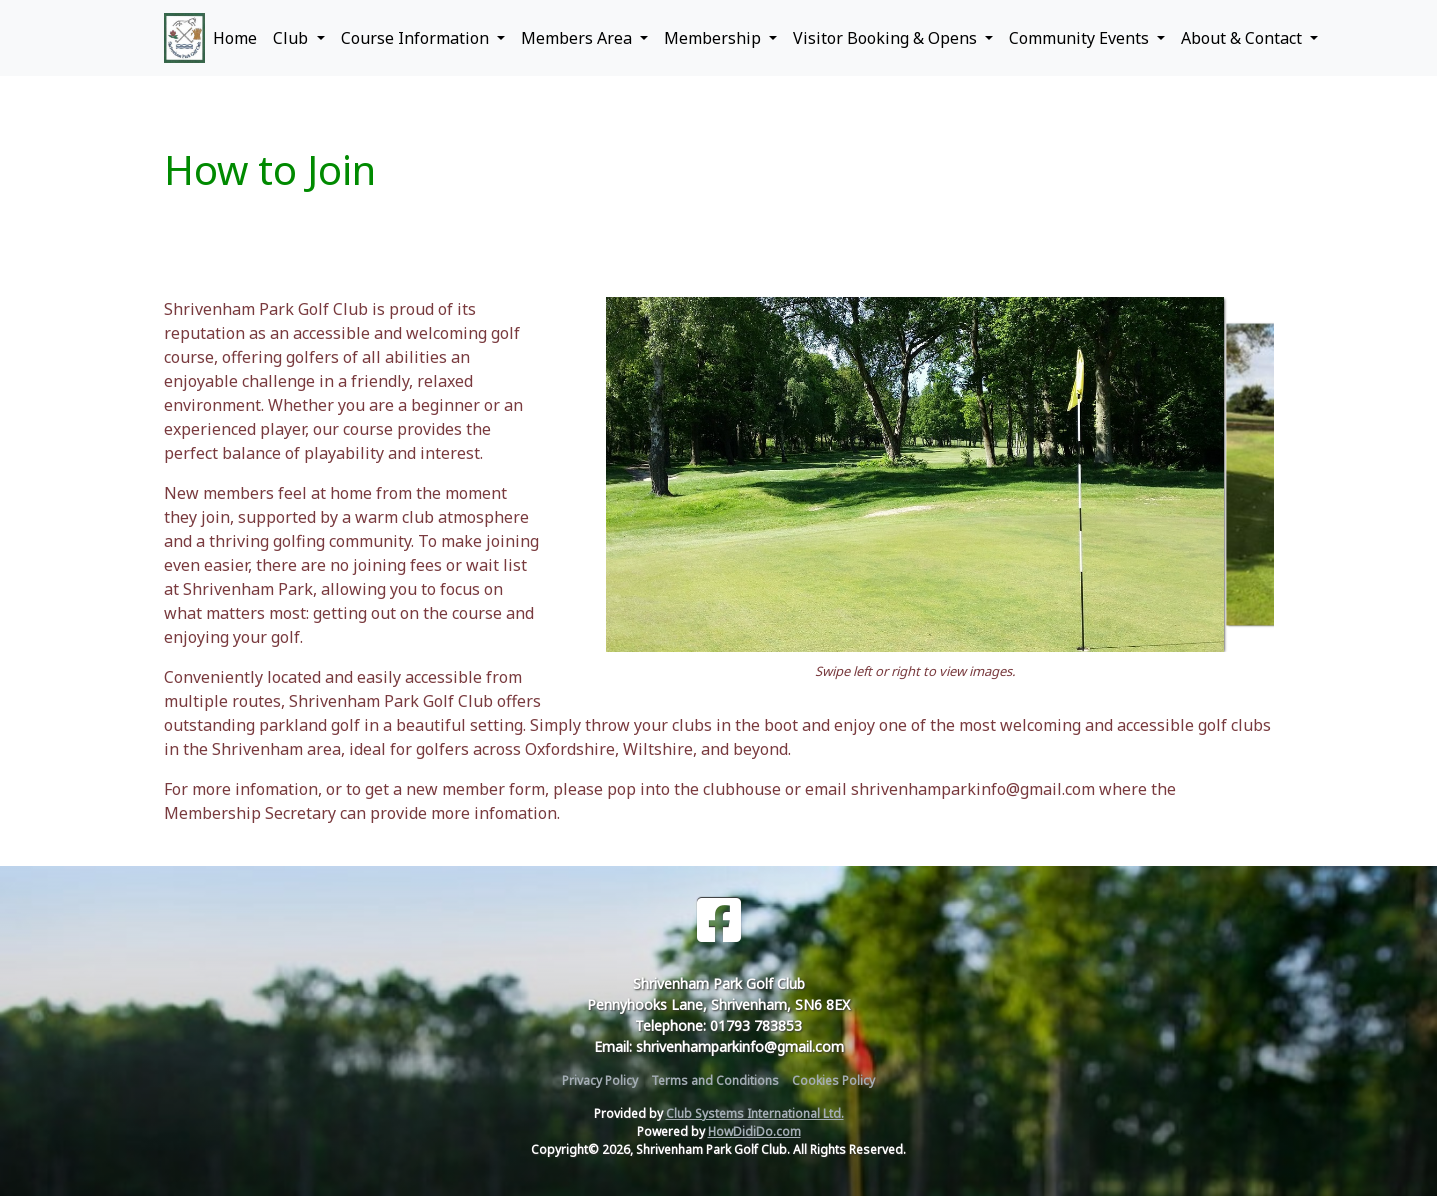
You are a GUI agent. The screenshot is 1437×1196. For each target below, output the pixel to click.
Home (235, 38)
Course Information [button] (417, 38)
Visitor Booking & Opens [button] (887, 38)
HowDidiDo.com (754, 1131)
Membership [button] (714, 38)
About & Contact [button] (1243, 38)
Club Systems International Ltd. (755, 1113)
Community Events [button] (1081, 38)
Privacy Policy (600, 1080)
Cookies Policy (833, 1080)
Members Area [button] (578, 38)
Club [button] (292, 38)
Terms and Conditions (715, 1080)
